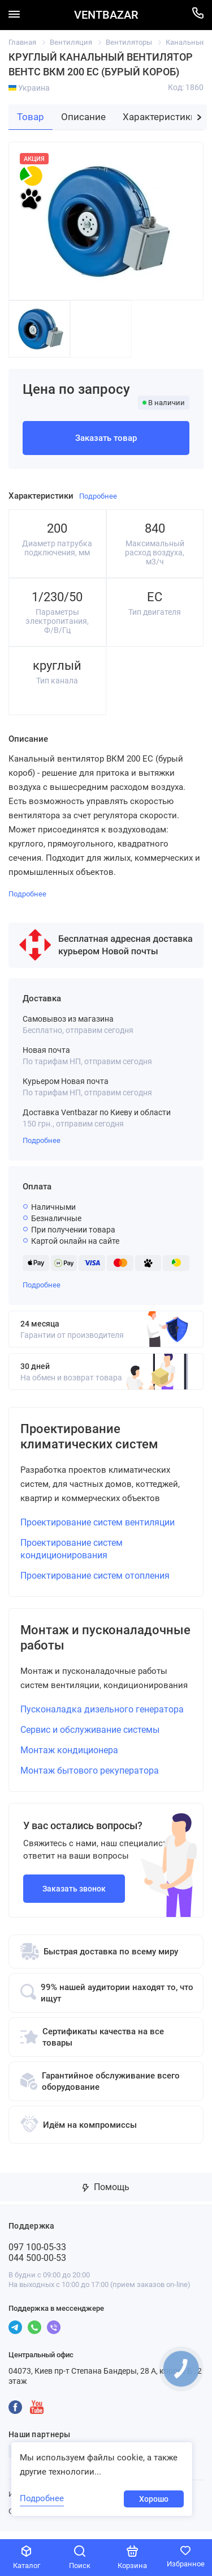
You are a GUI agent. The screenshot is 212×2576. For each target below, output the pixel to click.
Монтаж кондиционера (69, 1758)
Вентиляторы (129, 42)
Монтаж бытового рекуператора (89, 1778)
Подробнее (41, 1140)
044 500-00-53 (37, 2265)
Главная (22, 42)
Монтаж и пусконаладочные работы (104, 1643)
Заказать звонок (74, 1896)
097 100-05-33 (37, 2255)
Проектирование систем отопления (95, 1579)
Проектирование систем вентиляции (97, 1526)
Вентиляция (71, 42)
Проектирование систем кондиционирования (71, 1553)
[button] (199, 117)
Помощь (106, 2195)
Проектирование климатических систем (95, 1438)
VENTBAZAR (106, 15)
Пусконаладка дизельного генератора (102, 1717)
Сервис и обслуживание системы (89, 1737)
